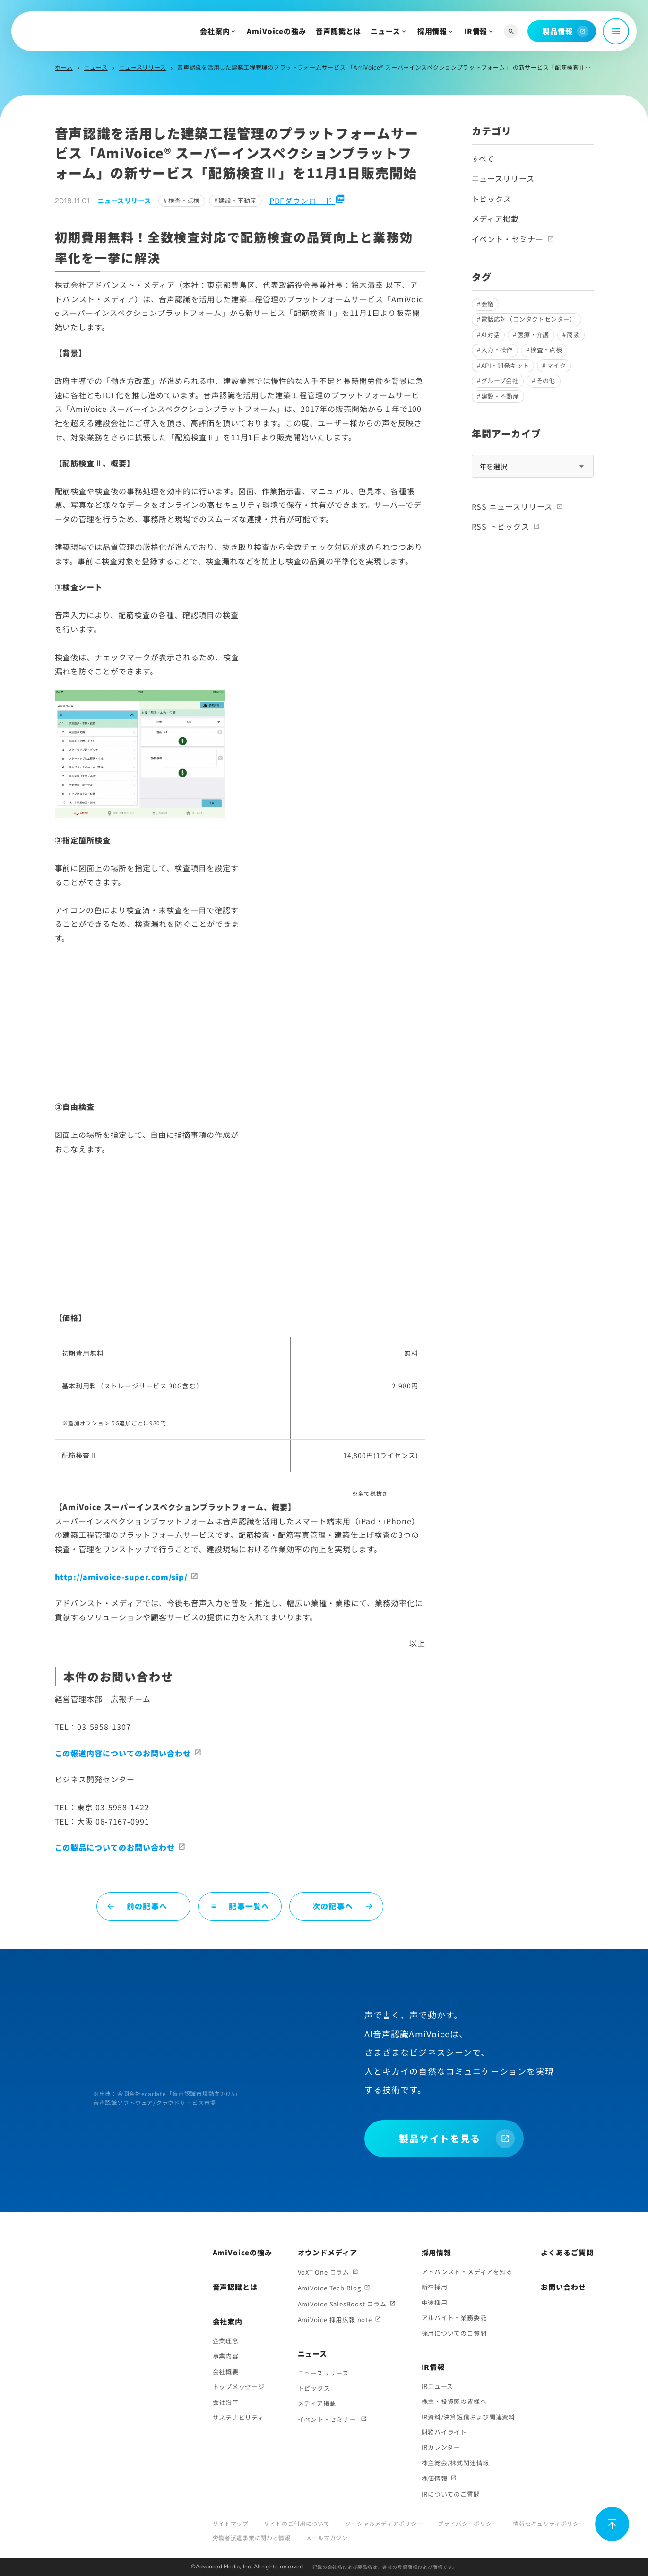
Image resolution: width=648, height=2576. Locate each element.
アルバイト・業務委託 (454, 2317)
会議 (487, 303)
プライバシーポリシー (468, 2523)
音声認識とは (338, 31)
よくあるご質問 (567, 2252)
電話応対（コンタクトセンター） (528, 318)
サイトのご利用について (297, 2523)
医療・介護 (533, 334)
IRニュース (438, 2386)
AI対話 (490, 334)
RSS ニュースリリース (512, 506)
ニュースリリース (142, 67)
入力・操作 (497, 349)
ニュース (385, 31)
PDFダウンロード (307, 200)
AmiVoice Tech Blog (329, 2287)
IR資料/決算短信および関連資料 (468, 2416)
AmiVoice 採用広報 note (335, 2319)
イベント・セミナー (508, 239)
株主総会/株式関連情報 (456, 2462)
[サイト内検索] (511, 31)
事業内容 (226, 2355)
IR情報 (476, 31)
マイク (556, 365)
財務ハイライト (444, 2432)
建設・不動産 (237, 200)
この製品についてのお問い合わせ (115, 1847)
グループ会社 (499, 380)
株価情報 (435, 2478)
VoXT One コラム (323, 2272)
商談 (573, 334)
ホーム (64, 67)
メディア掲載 (495, 218)
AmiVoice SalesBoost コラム (342, 2303)
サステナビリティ (238, 2417)
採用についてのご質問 (454, 2333)
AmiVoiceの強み (276, 31)
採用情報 (432, 31)
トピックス (492, 198)
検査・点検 (184, 200)
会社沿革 (226, 2402)
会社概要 (226, 2371)
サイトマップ (231, 2523)
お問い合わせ (563, 2287)
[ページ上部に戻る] (612, 2524)
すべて (483, 158)
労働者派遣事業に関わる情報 (252, 2537)
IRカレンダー (441, 2447)
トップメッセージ (239, 2386)
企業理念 (226, 2340)
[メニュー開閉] (616, 31)
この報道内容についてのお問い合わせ (123, 1753)
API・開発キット (505, 365)
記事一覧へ (239, 1906)
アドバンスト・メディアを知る (467, 2271)
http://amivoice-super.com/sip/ (121, 1576)
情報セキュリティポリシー (549, 2523)
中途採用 (435, 2302)
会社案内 (215, 31)
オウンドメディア (327, 2252)
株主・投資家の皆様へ (454, 2401)
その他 (545, 380)
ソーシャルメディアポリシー (384, 2523)
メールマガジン (327, 2537)
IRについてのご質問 (451, 2493)
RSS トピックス (501, 526)
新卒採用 (435, 2286)
